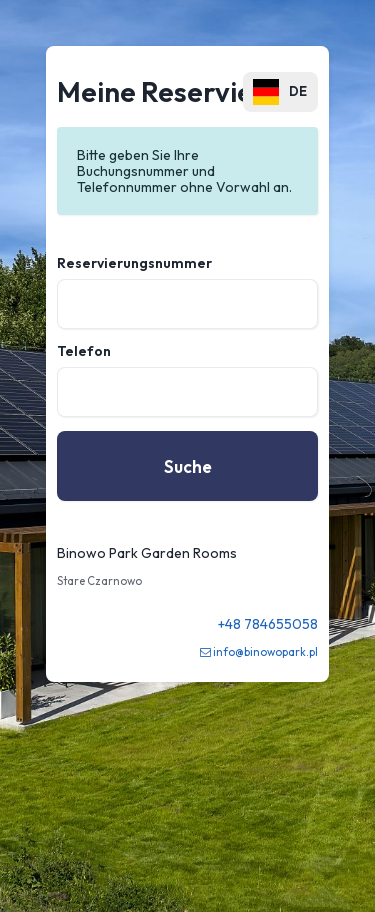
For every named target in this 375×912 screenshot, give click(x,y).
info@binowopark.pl (265, 652)
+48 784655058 (268, 624)
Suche (188, 466)
